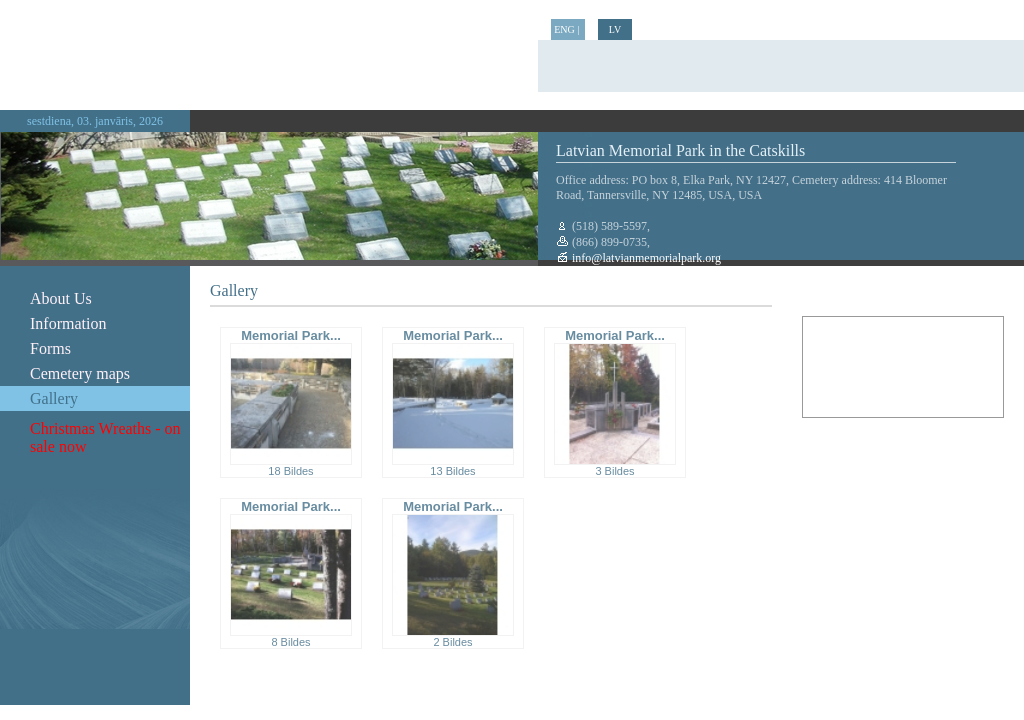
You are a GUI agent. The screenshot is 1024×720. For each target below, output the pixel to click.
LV (615, 29)
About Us (61, 298)
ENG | (568, 29)
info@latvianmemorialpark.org (645, 258)
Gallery (54, 398)
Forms (50, 348)
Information (68, 323)
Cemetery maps (80, 373)
